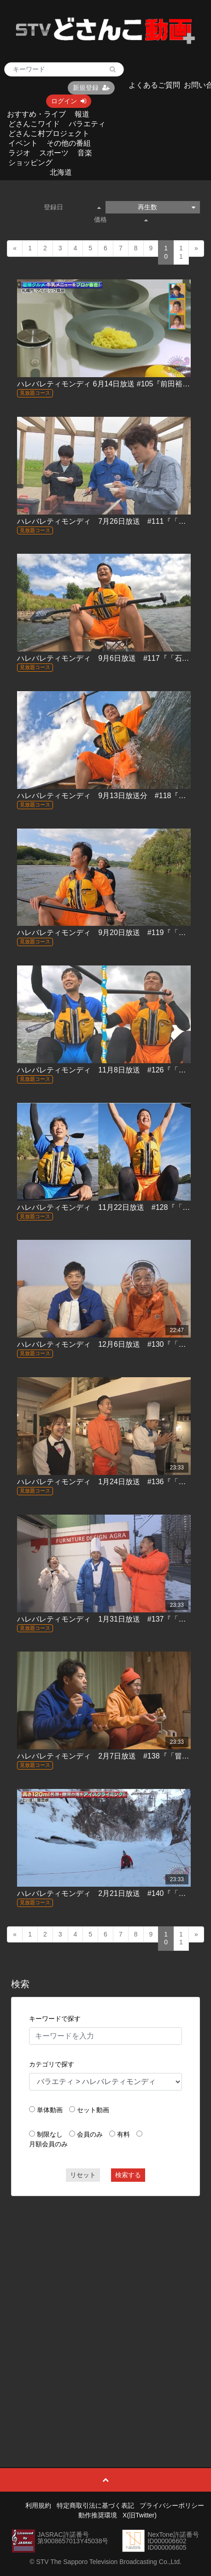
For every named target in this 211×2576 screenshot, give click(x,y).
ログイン (68, 101)
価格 (121, 219)
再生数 (166, 207)
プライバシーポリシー (172, 2505)
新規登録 (91, 87)
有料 (123, 2134)
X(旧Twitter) (140, 2515)
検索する (128, 2175)
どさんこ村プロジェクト (48, 133)
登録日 (72, 207)
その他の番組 (69, 143)
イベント (23, 143)
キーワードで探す (55, 2018)
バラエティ (87, 124)
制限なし (50, 2134)
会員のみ (90, 2134)
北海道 (61, 172)
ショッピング (30, 162)
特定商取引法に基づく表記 (95, 2505)
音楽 (84, 153)
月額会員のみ (48, 2144)
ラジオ (19, 153)
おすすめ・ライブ (36, 114)
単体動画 (50, 2110)
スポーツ (54, 153)
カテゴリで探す (51, 2064)
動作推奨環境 (97, 2515)
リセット (83, 2175)
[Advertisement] (105, 2310)
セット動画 (93, 2110)
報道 (82, 114)
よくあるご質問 (154, 85)
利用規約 (38, 2505)
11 (181, 252)
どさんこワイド (34, 124)
